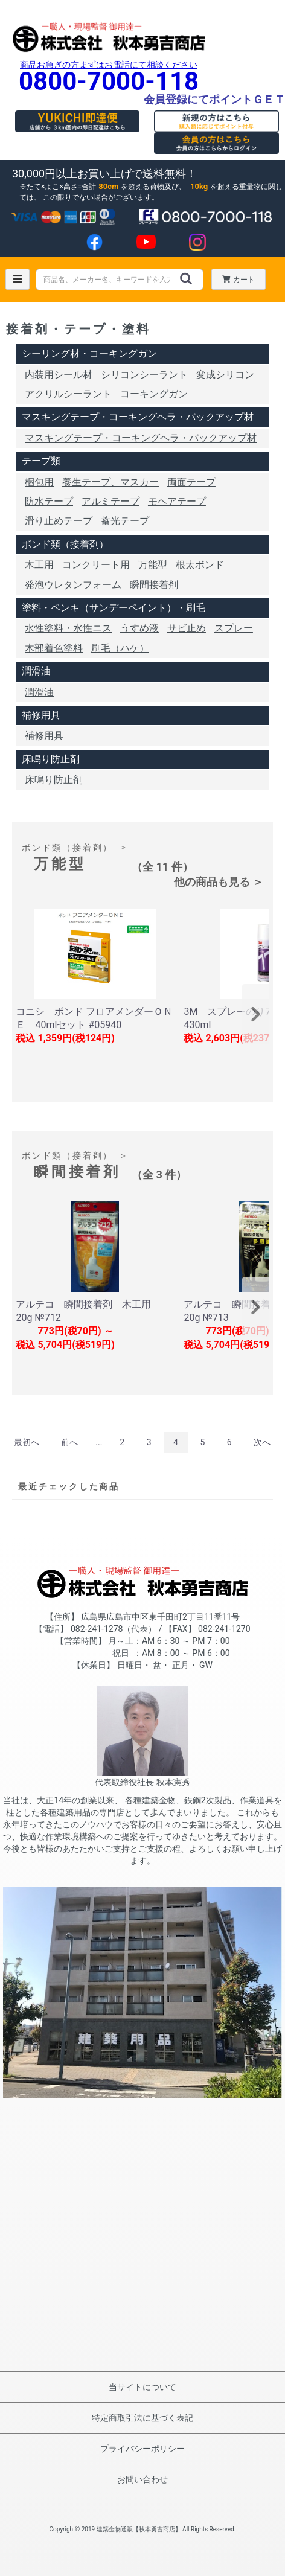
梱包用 (39, 482)
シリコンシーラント (144, 374)
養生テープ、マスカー (110, 482)
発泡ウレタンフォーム (73, 584)
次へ (262, 1442)
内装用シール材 (58, 374)
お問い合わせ (142, 2479)
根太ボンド (200, 564)
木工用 (39, 564)
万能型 (152, 564)
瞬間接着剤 (154, 584)
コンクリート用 (96, 564)
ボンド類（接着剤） (65, 544)
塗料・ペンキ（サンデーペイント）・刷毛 (113, 607)
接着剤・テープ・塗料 (78, 329)
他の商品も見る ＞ (218, 881)
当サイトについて (142, 2387)
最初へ (26, 1442)
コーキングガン (154, 394)
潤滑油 (36, 671)
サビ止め (186, 628)
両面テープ (191, 482)
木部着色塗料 (54, 648)
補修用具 (41, 715)
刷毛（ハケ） (120, 648)
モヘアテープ (177, 501)
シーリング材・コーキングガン (89, 353)
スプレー (233, 628)
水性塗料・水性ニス (68, 628)
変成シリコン (225, 374)
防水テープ (49, 501)
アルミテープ (110, 501)
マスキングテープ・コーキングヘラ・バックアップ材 (138, 417)
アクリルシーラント (68, 394)
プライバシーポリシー (142, 2448)
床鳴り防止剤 (51, 759)
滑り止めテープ (58, 520)
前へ (69, 1442)
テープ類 (41, 461)
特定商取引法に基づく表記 (142, 2418)
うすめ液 (139, 628)
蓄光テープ (125, 520)
